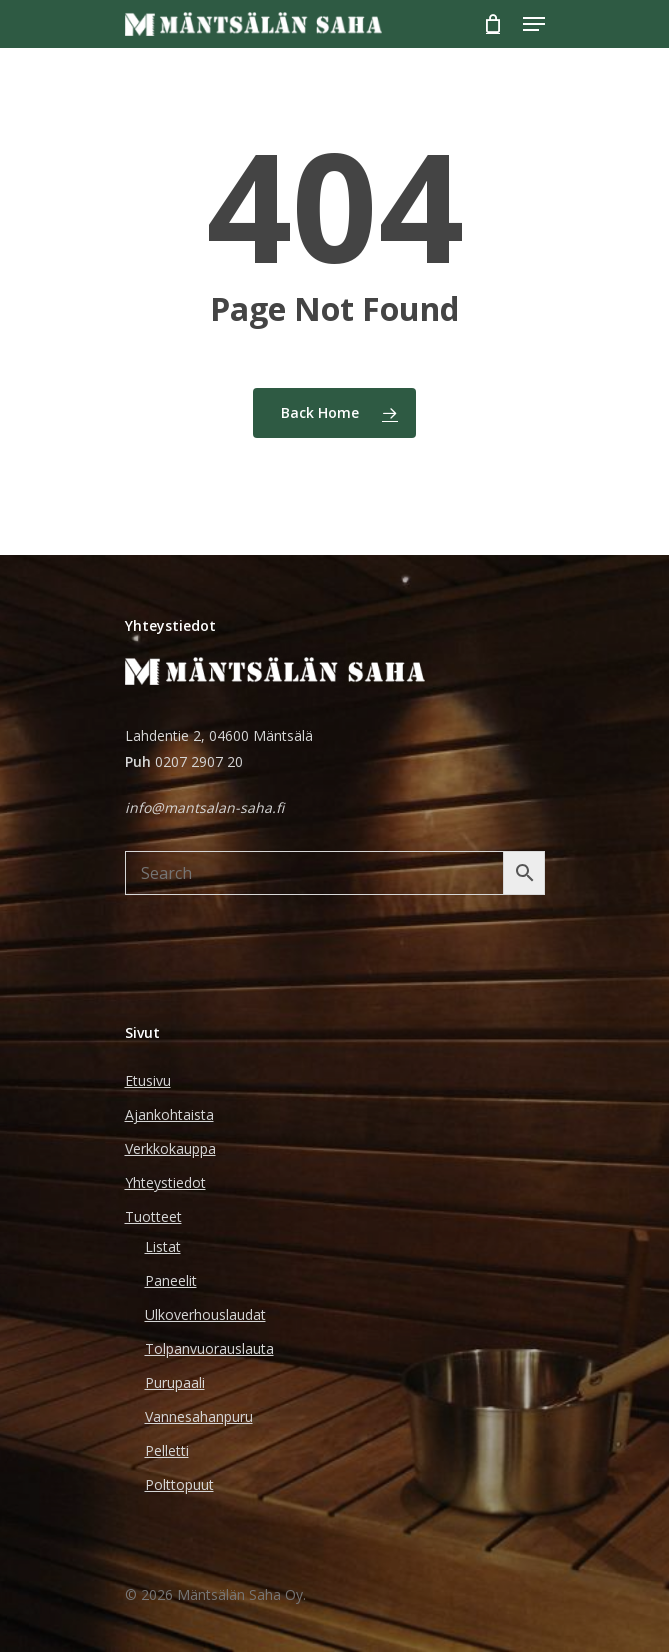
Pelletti (167, 1450)
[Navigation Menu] (534, 24)
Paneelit (171, 1280)
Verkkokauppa (170, 1148)
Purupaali (175, 1382)
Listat (163, 1246)
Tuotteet (153, 1216)
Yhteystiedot (165, 1182)
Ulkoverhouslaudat (205, 1314)
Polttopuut (179, 1484)
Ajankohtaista (169, 1114)
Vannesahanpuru (199, 1416)
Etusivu (148, 1080)
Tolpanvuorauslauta (209, 1348)
